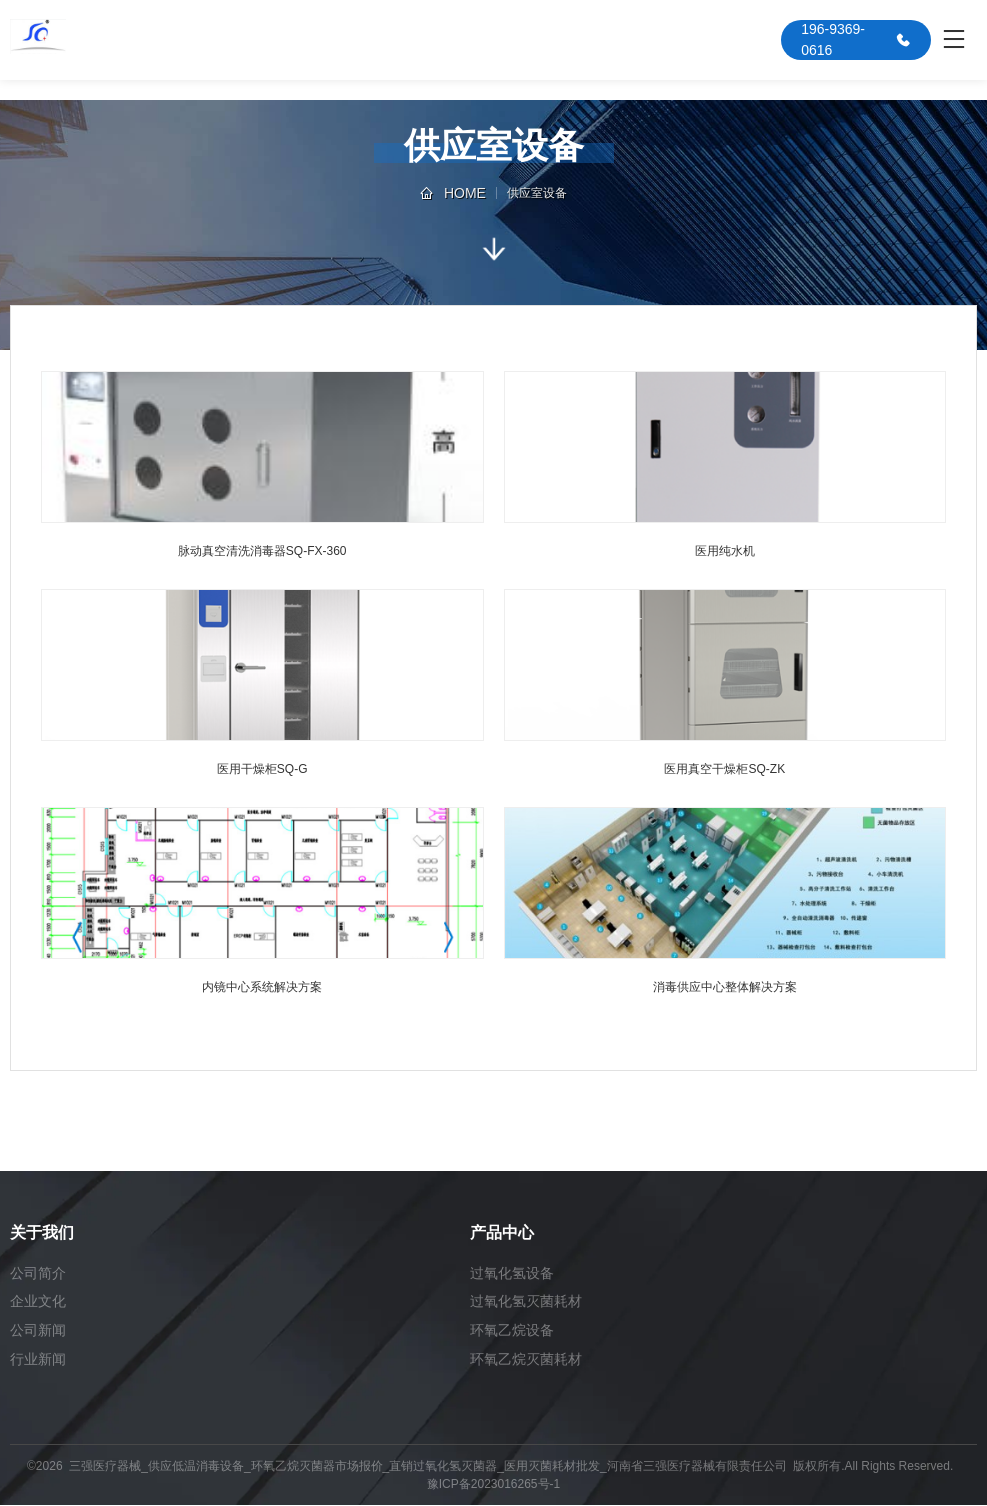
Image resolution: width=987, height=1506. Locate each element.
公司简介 (38, 1273)
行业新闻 (38, 1360)
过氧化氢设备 (512, 1273)
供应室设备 (537, 193)
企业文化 (38, 1302)
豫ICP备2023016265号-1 (493, 1485)
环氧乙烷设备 (512, 1331)
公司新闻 (38, 1331)
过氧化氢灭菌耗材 (526, 1302)
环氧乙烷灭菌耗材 (526, 1360)
